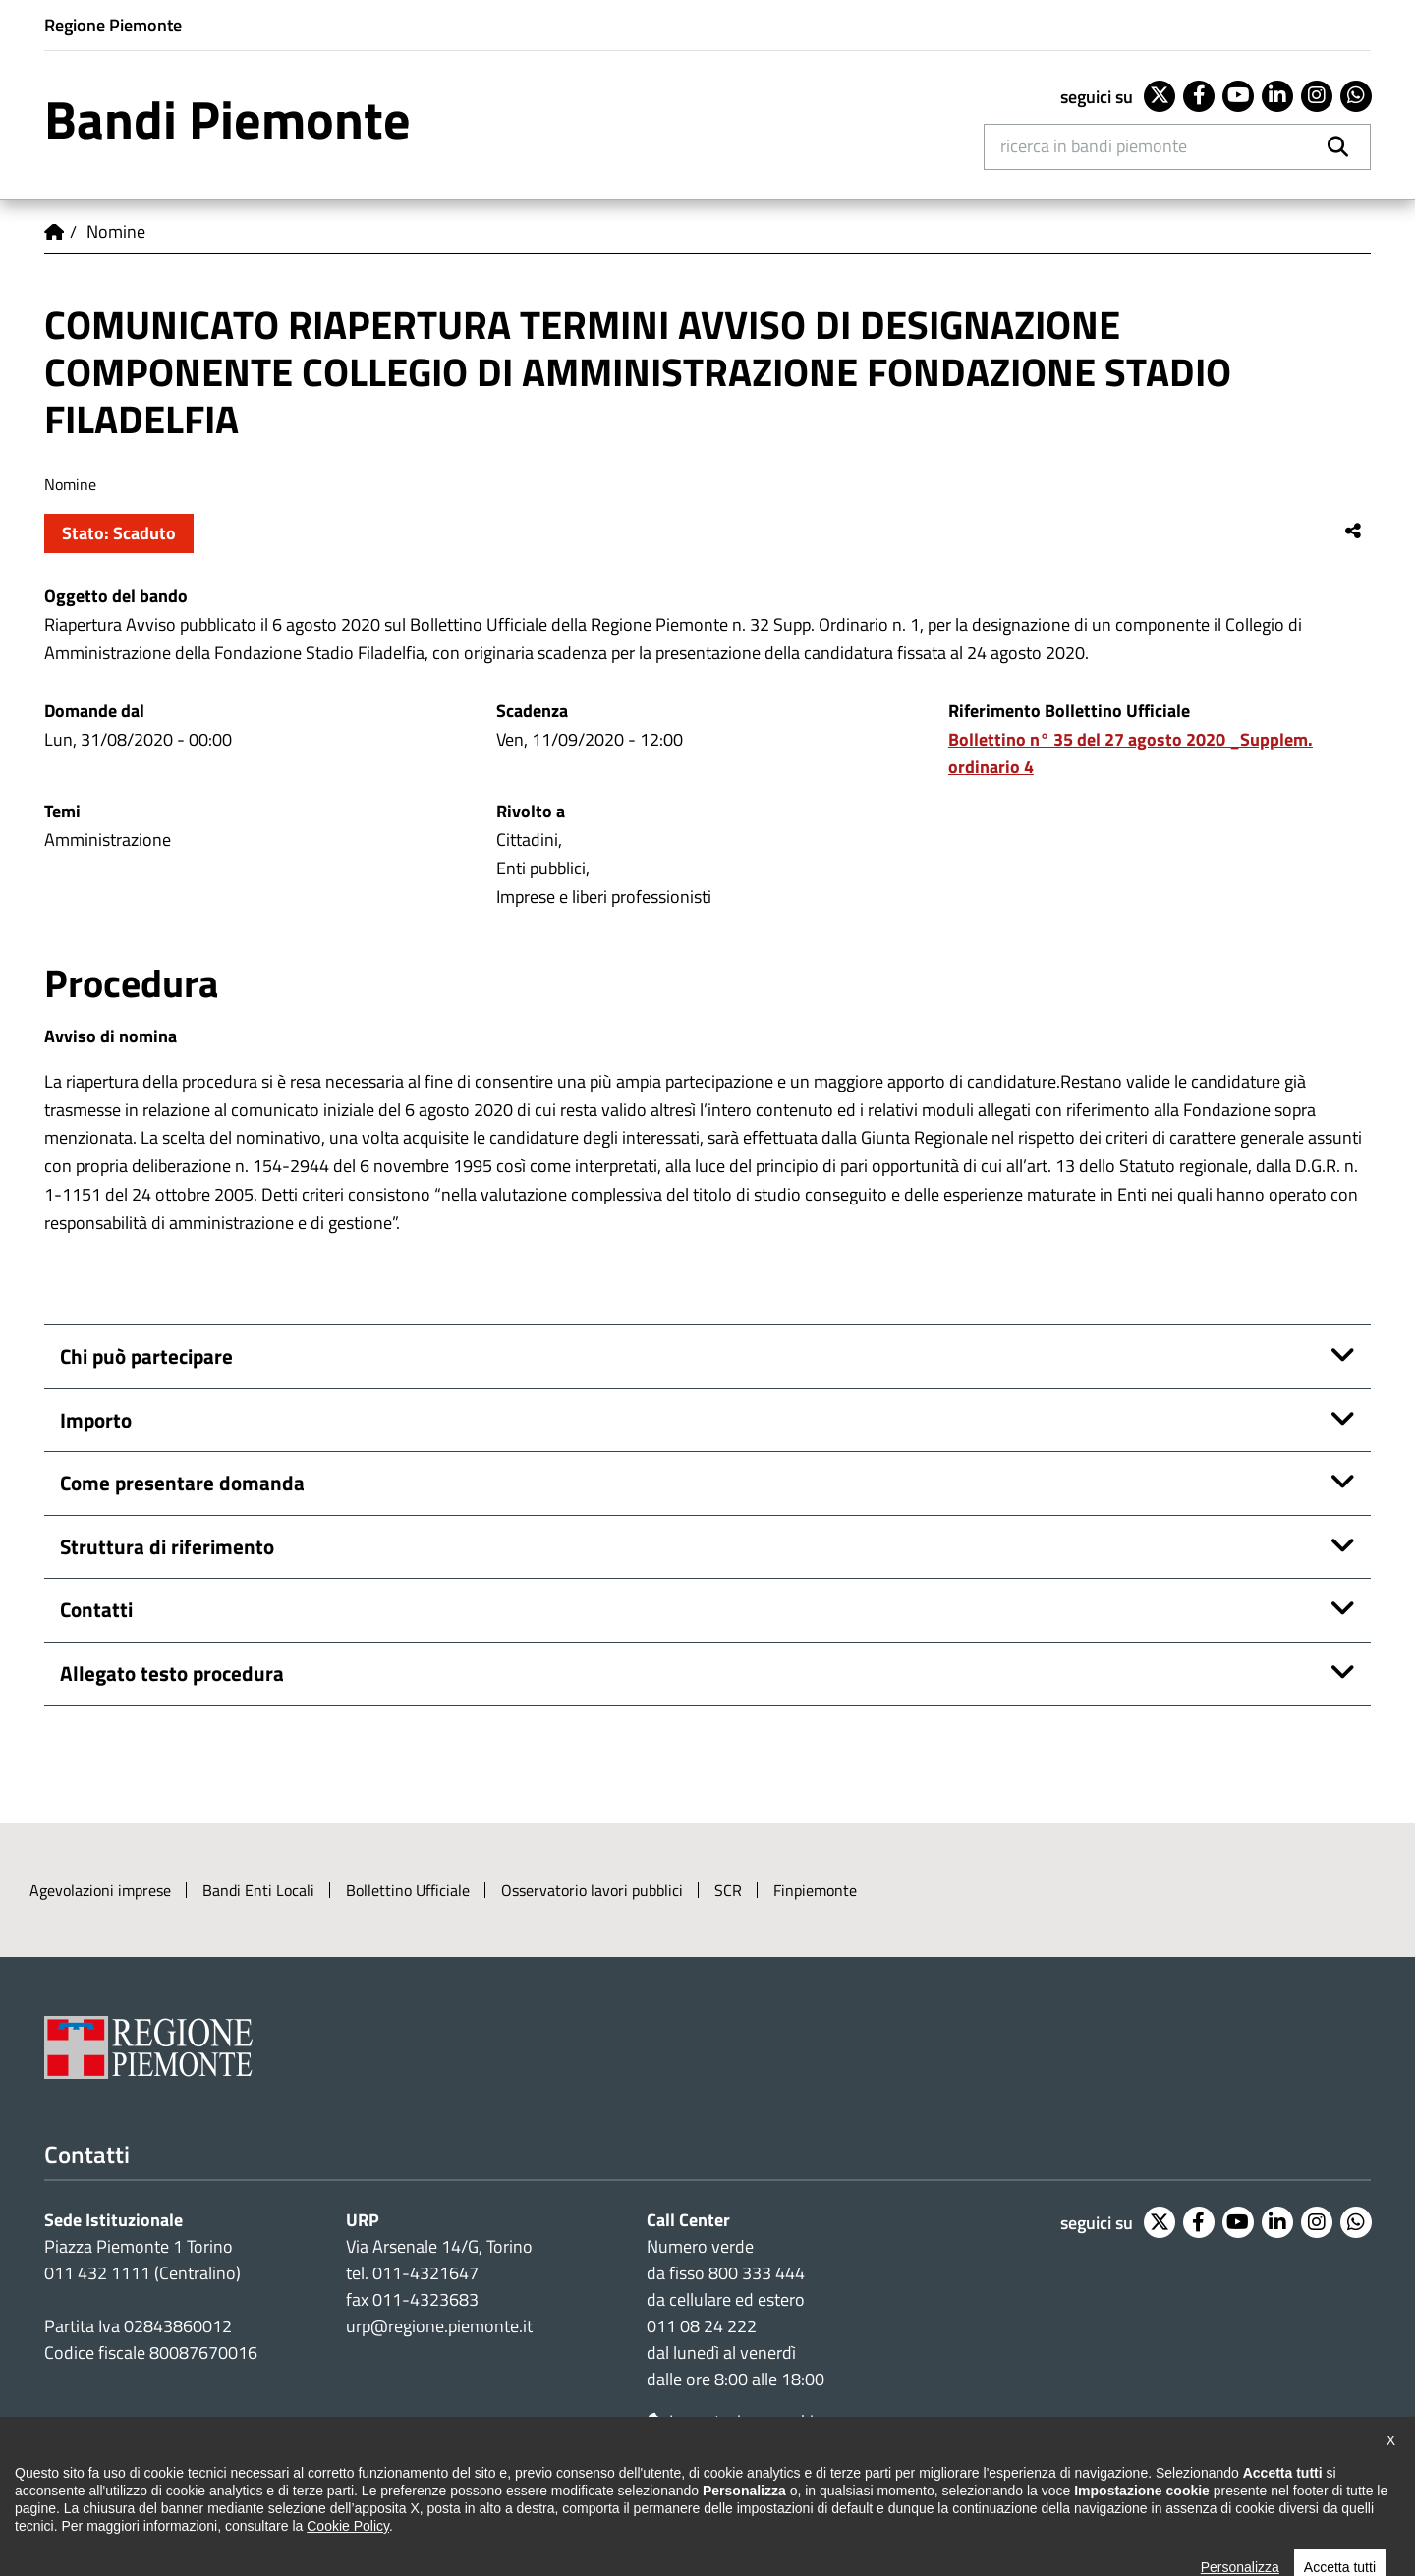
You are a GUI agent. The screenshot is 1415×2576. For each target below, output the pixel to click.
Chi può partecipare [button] (146, 1356)
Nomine (115, 231)
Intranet (1091, 2509)
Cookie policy (476, 2509)
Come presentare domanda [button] (182, 1482)
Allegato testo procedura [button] (172, 1673)
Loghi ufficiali (596, 2509)
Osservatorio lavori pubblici (592, 1890)
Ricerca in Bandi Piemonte (1093, 146)
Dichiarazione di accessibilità (139, 2509)
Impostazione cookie (734, 2421)
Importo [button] (96, 1419)
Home (54, 232)
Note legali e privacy (334, 2509)
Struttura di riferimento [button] (167, 1546)
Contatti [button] (96, 1609)
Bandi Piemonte (227, 119)
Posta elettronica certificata (940, 2509)
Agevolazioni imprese (100, 1890)
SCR (728, 1890)
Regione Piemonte (113, 25)
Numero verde (700, 2246)
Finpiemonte (815, 1890)
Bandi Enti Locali (258, 1890)
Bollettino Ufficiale (408, 1890)
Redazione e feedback (744, 2509)
